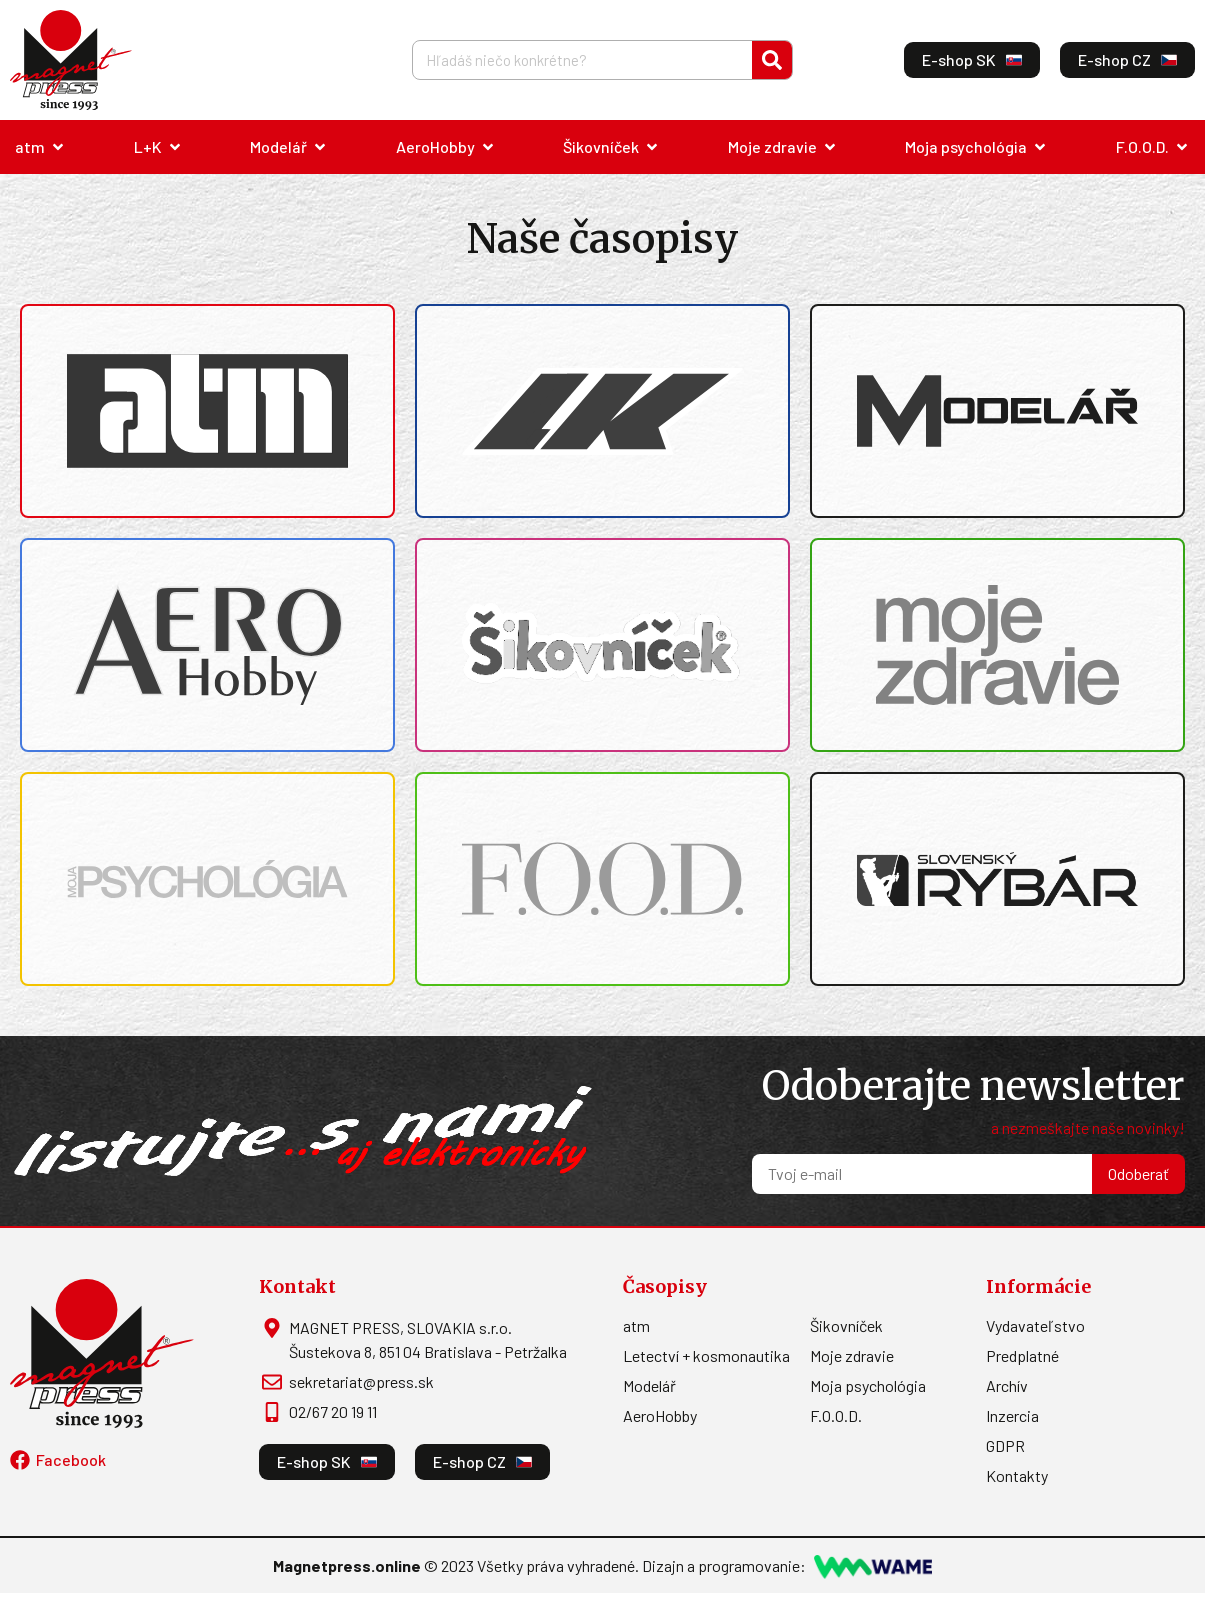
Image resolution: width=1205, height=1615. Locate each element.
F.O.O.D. (836, 1415)
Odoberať (1138, 1173)
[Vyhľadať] (772, 60)
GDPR (1005, 1445)
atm (636, 1325)
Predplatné (1022, 1355)
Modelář (649, 1385)
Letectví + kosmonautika (706, 1355)
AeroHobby (660, 1415)
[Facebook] (20, 1460)
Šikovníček (846, 1325)
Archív (1007, 1385)
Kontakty (1017, 1475)
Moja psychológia (868, 1385)
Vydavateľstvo (1035, 1325)
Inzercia (1012, 1415)
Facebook (71, 1459)
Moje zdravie (852, 1355)
